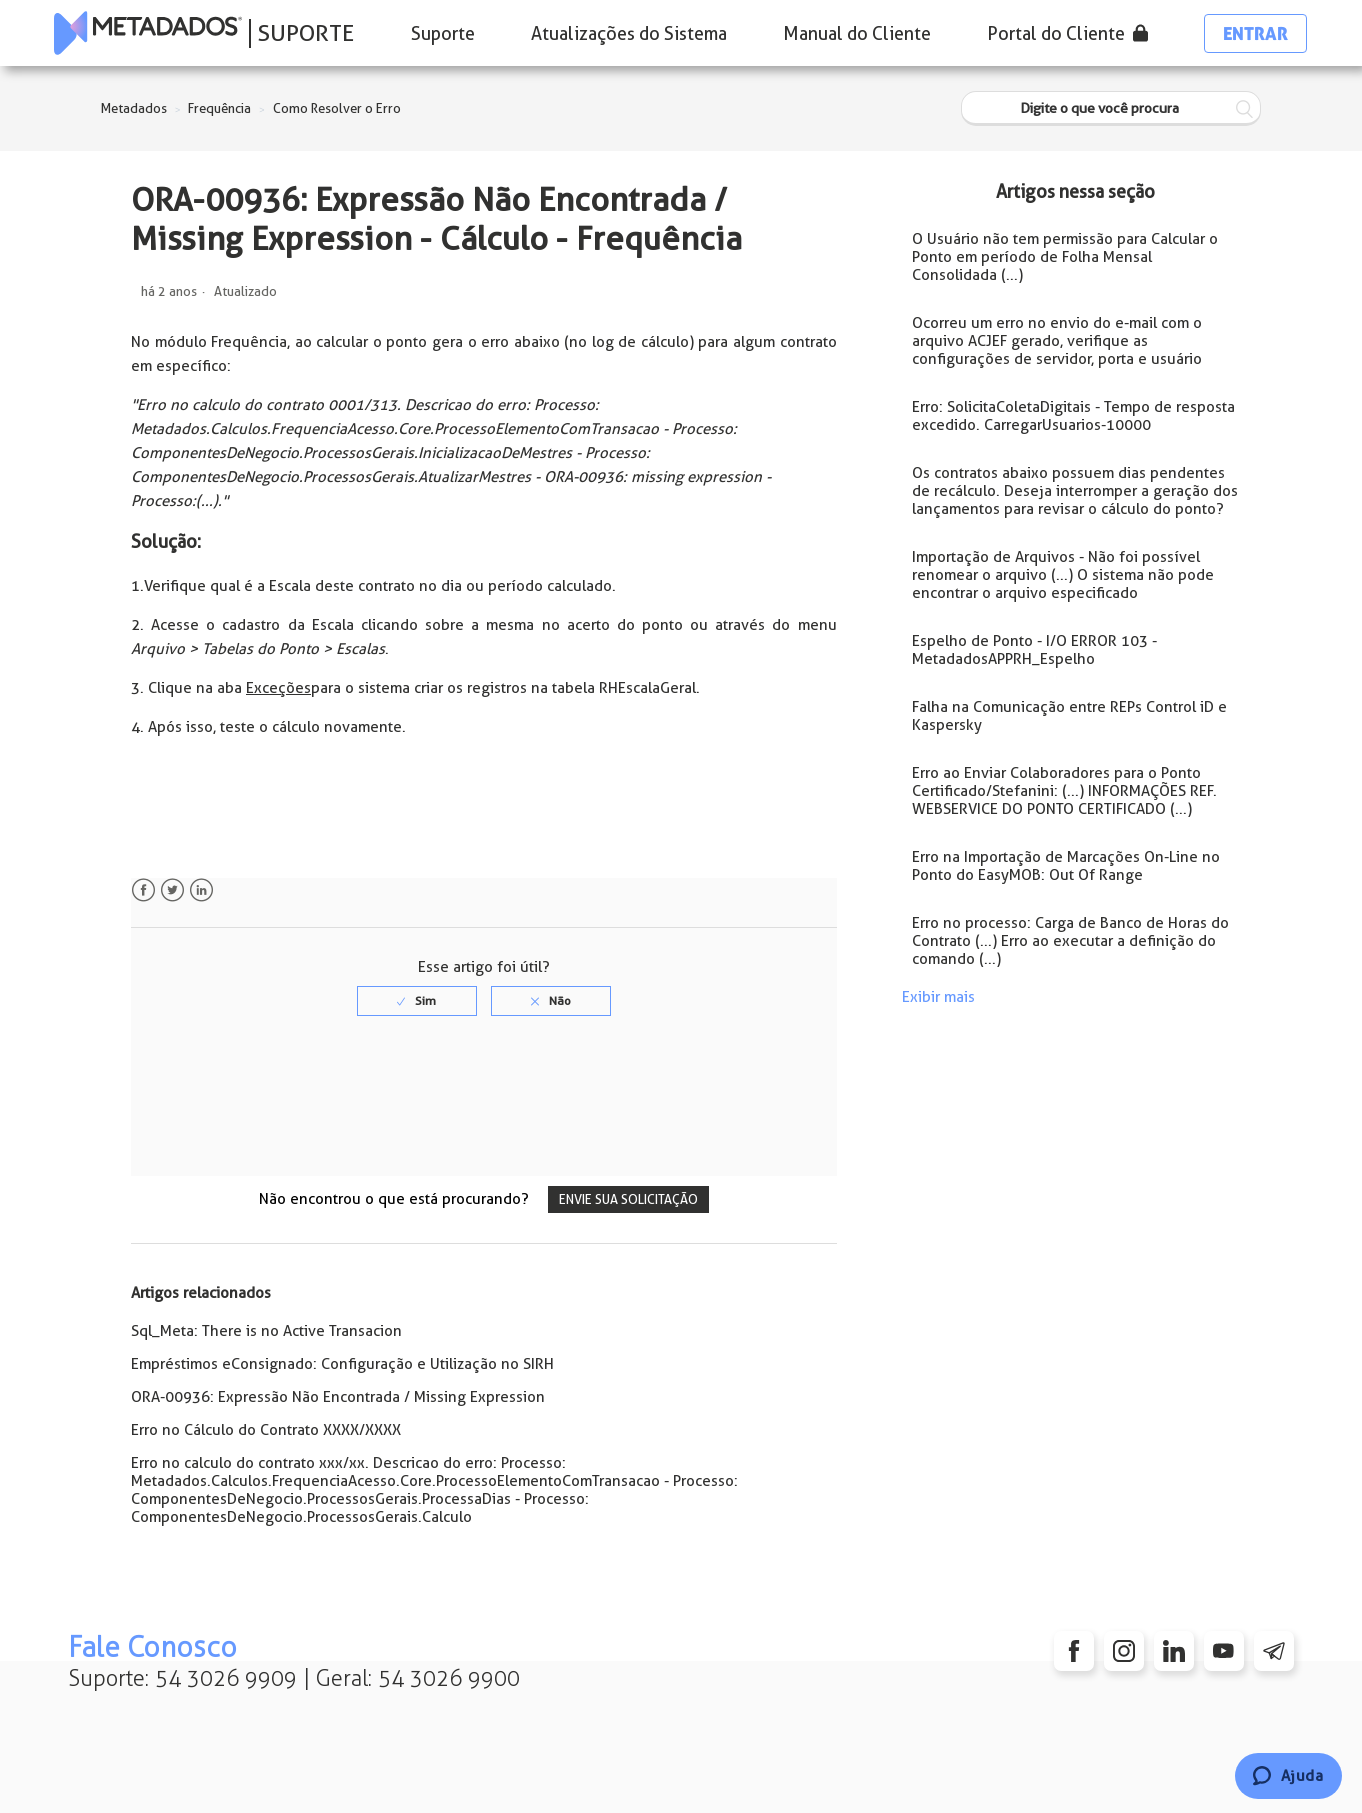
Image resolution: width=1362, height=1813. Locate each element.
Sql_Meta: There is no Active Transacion (266, 1331)
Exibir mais (938, 997)
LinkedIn (201, 890)
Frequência (219, 108)
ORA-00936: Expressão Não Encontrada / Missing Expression (338, 1397)
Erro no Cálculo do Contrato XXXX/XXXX (266, 1430)
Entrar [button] (1255, 33)
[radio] (417, 1001)
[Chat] (1288, 1776)
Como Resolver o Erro (337, 108)
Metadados (134, 108)
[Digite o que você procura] (1111, 108)
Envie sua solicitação (628, 1199)
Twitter (172, 890)
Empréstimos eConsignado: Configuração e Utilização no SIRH (342, 1364)
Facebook (143, 890)
